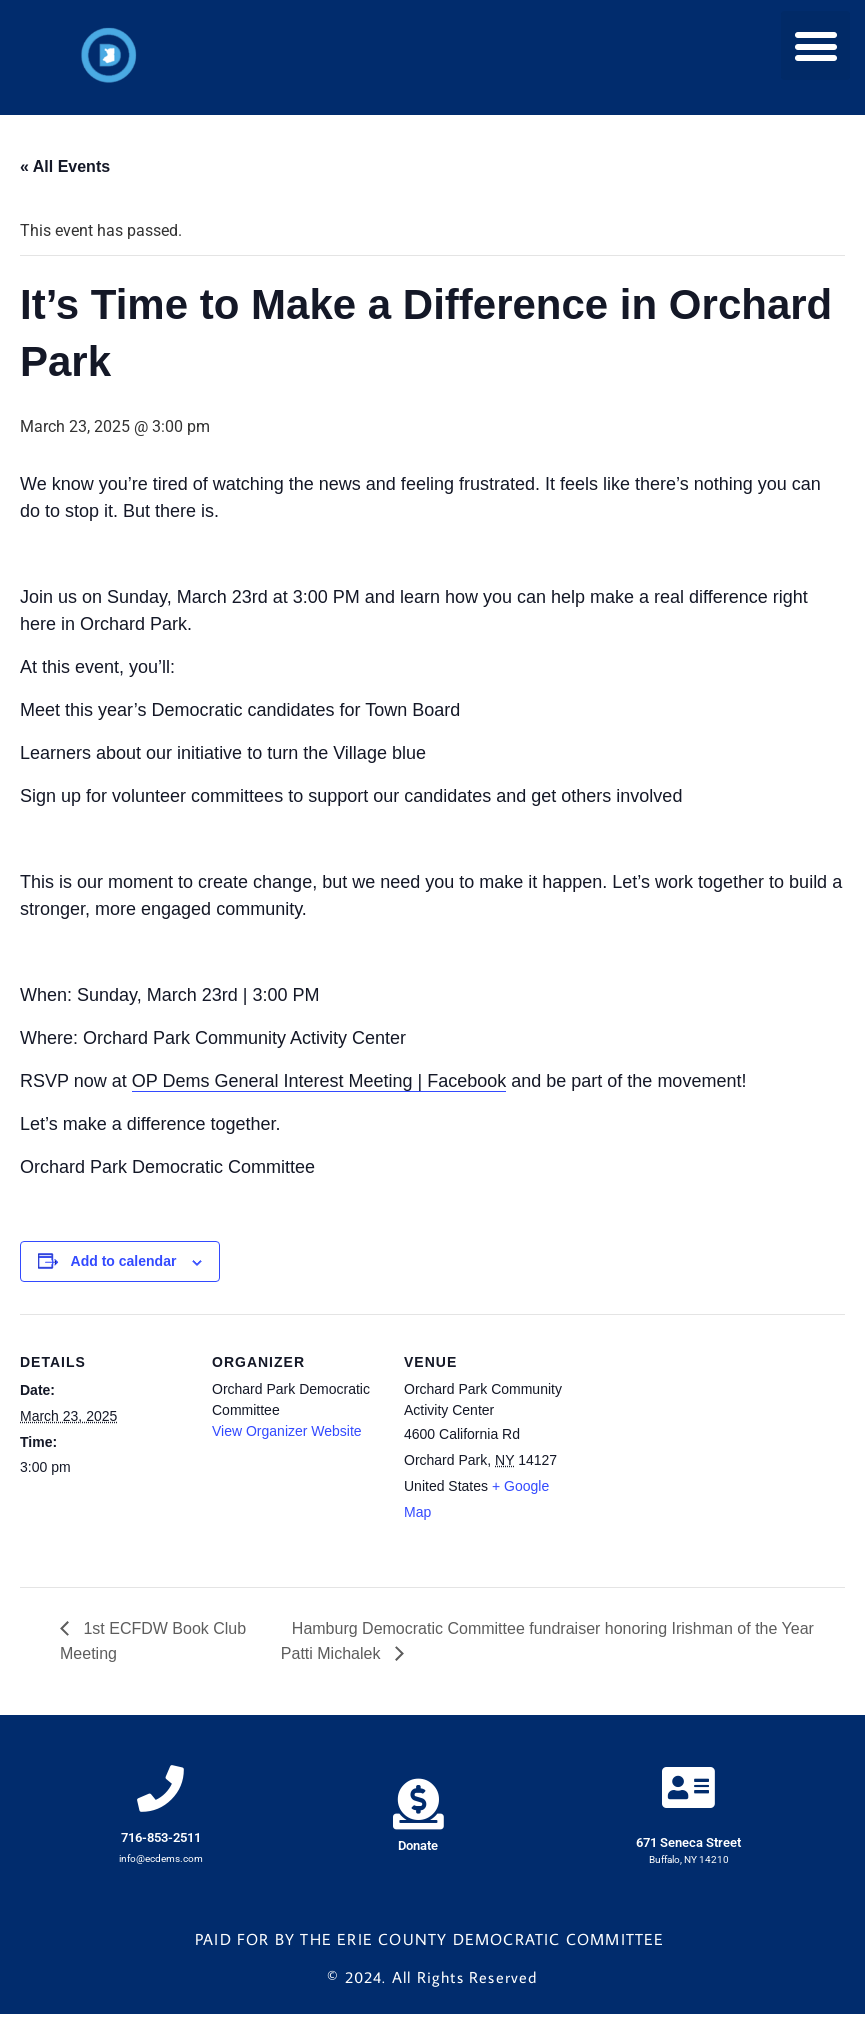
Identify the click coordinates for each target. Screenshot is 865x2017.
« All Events (65, 166)
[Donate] (418, 1805)
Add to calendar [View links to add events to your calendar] (124, 1261)
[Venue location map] (701, 1451)
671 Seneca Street (688, 1846)
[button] (815, 45)
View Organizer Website (287, 1431)
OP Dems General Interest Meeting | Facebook (319, 1081)
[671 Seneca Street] (689, 1790)
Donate (418, 1848)
